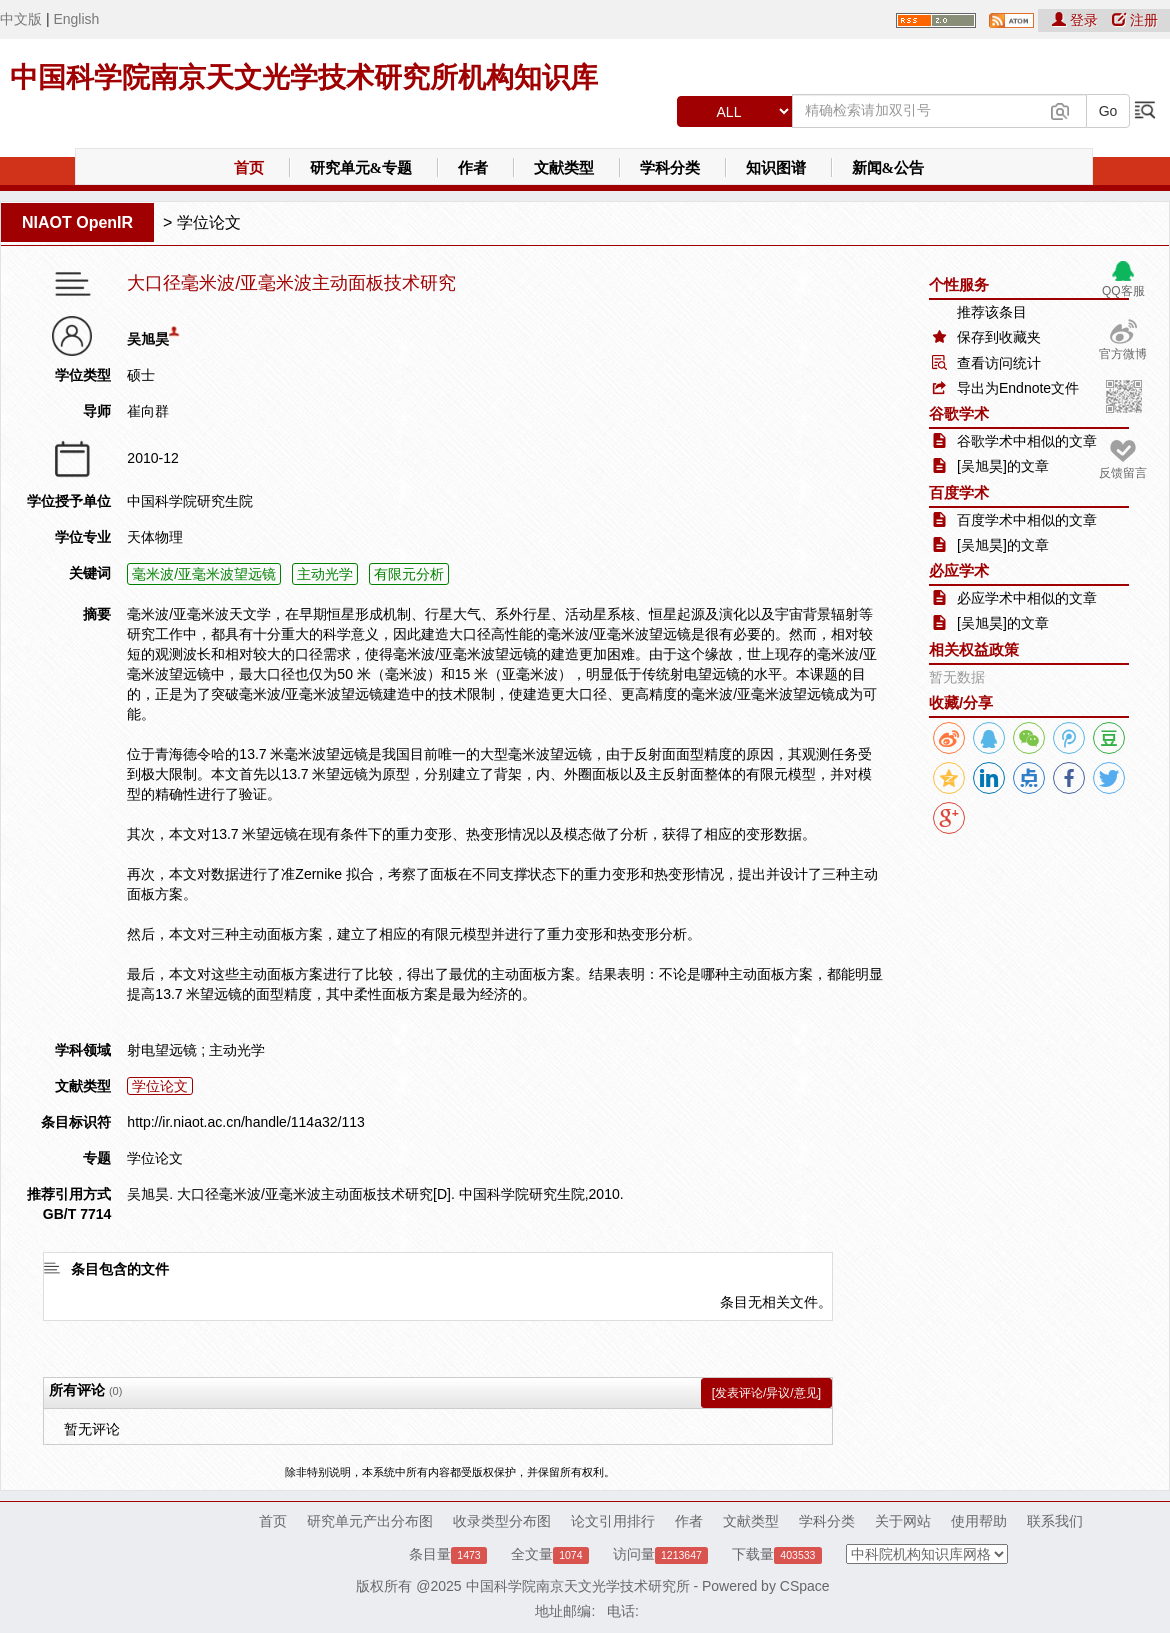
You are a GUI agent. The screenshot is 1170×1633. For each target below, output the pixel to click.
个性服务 (959, 284)
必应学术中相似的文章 (1027, 598)
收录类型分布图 (502, 1521)
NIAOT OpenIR (77, 222)
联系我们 (1055, 1521)
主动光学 (325, 574)
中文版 (21, 19)
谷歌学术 (959, 413)
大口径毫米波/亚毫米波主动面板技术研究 (291, 283)
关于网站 (903, 1521)
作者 (473, 168)
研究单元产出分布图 (370, 1521)
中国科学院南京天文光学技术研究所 (578, 1586)
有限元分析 (409, 574)
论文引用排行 (613, 1521)
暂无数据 (957, 677)
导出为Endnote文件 (1018, 388)
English (76, 19)
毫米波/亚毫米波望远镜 (204, 574)
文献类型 (564, 168)
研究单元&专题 (361, 168)
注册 (1135, 20)
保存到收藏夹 (999, 337)
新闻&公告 (888, 168)
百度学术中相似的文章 (1027, 520)
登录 (1077, 20)
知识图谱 (776, 168)
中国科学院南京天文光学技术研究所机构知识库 (304, 77)
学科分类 (670, 168)
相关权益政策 (974, 649)
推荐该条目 (992, 312)
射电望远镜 (162, 1050)
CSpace (805, 1586)
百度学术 (959, 492)
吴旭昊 (148, 339)
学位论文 (209, 222)
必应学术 (959, 570)
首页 (249, 168)
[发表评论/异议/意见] (766, 1393)
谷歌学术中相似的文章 (1027, 441)
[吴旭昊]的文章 (1003, 466)
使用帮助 (979, 1521)
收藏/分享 (961, 702)
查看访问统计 (999, 363)
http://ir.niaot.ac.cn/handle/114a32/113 (245, 1122)
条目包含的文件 (120, 1269)
